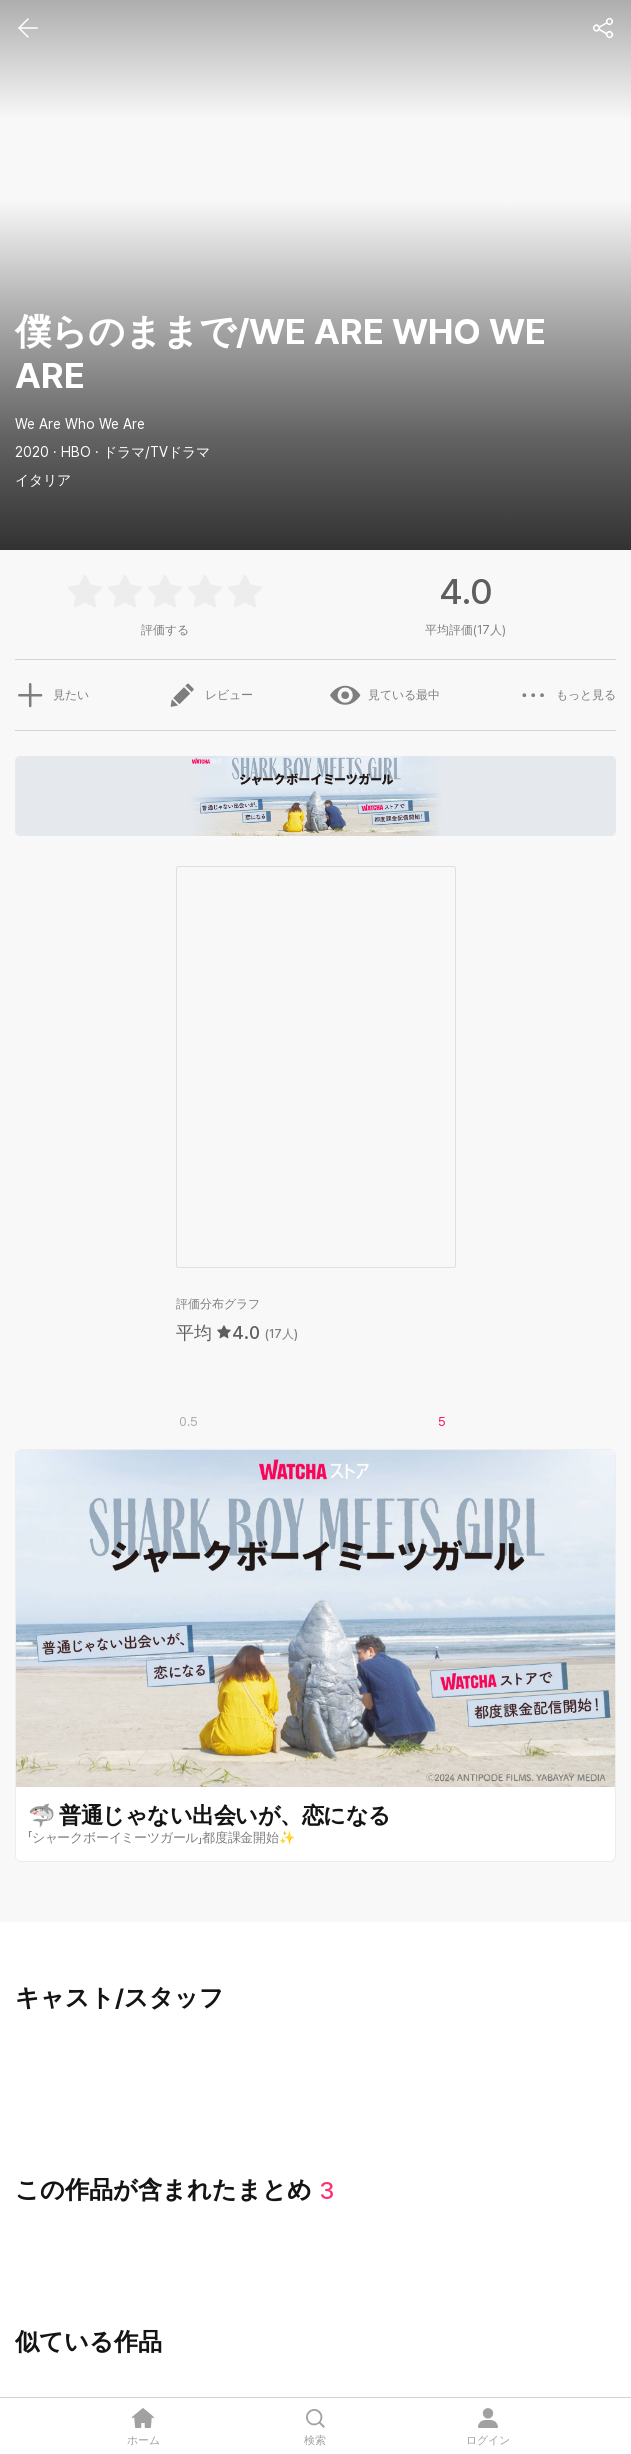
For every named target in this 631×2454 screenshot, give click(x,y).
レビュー (210, 695)
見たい (52, 695)
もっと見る (567, 695)
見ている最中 (385, 695)
